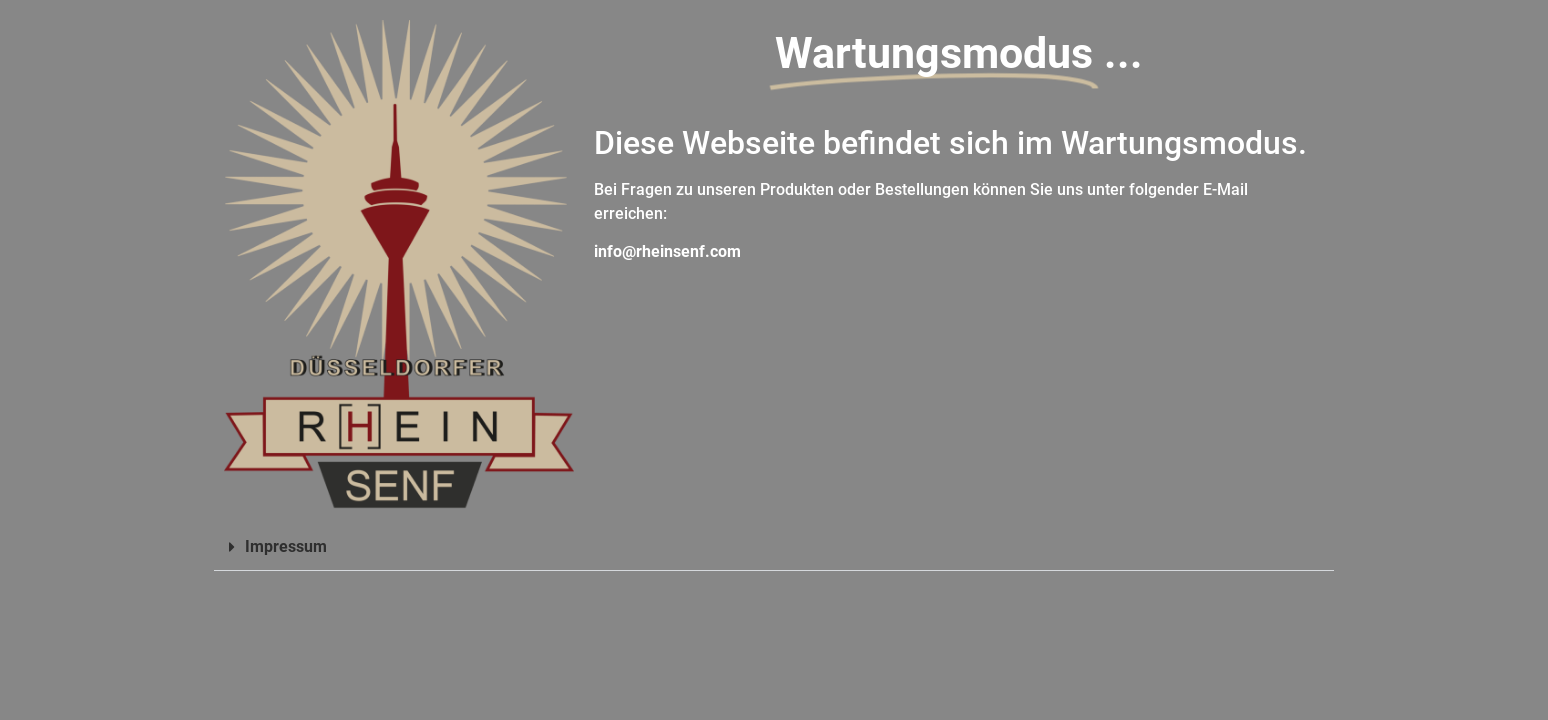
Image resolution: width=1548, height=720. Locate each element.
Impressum (286, 546)
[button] (774, 547)
